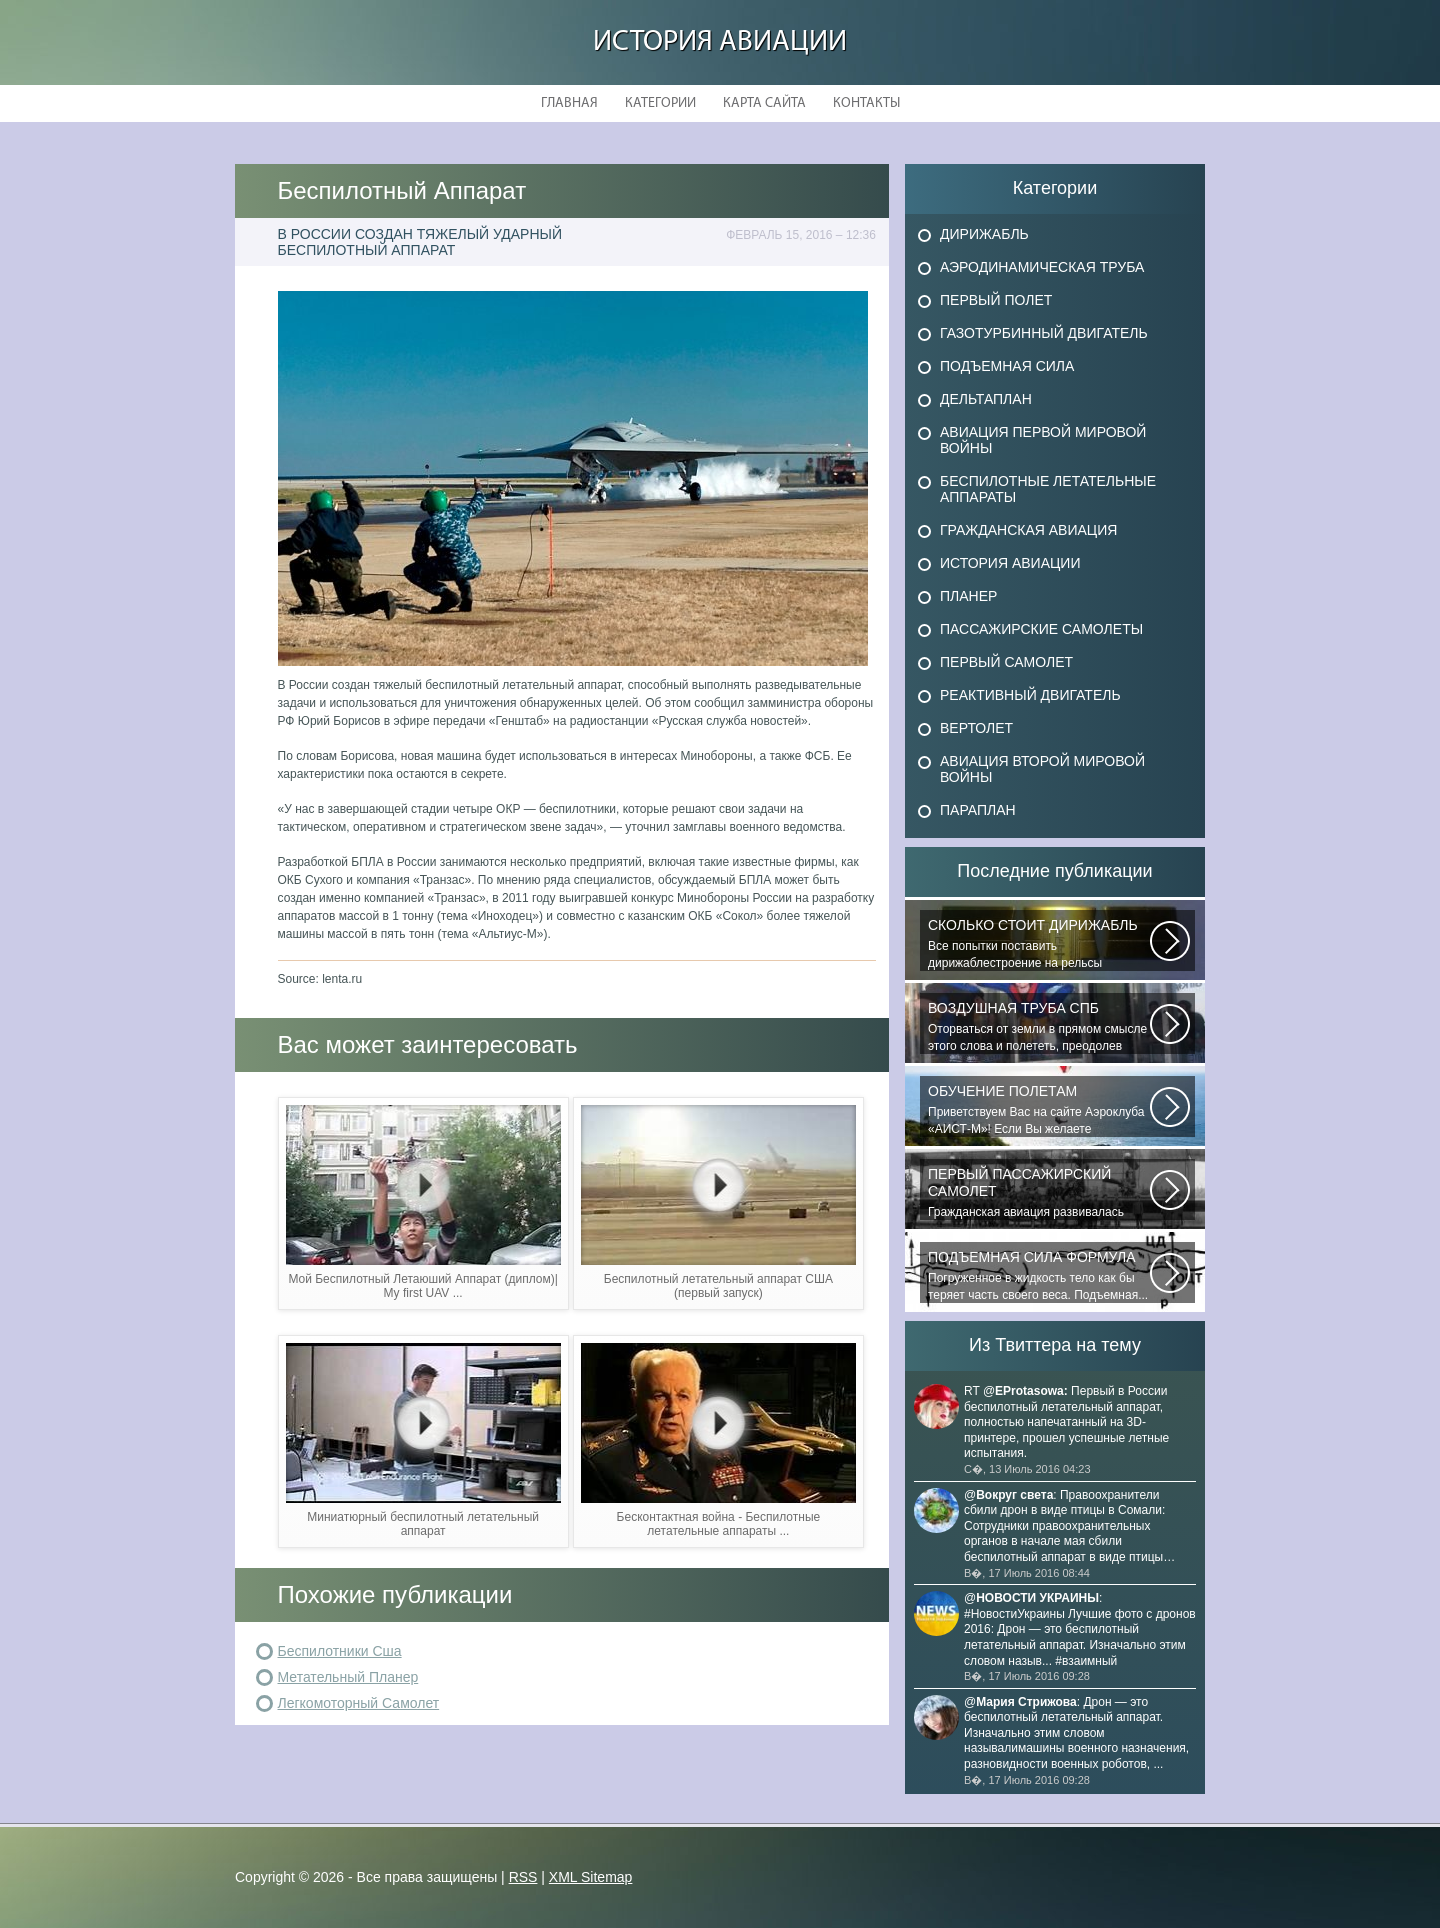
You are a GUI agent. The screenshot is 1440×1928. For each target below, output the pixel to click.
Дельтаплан (986, 399)
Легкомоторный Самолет (359, 1703)
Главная (569, 103)
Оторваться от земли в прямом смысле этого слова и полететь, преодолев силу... (1039, 1027)
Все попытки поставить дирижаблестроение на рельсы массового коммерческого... (1039, 944)
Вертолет (976, 728)
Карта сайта (764, 103)
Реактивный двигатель (1030, 695)
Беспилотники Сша (340, 1651)
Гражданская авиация (1028, 530)
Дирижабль (984, 234)
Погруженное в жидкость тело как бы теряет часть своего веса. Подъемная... (1039, 1275)
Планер (968, 596)
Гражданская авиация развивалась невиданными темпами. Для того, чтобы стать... (1039, 1193)
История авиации (720, 42)
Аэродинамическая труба (1042, 267)
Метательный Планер (348, 1677)
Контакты (866, 103)
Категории (660, 103)
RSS (523, 1877)
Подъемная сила (1007, 366)
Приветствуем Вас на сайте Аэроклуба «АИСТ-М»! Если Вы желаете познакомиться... (1039, 1110)
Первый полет (996, 300)
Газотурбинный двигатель (1044, 333)
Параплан (978, 810)
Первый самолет (1006, 662)
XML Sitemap (591, 1877)
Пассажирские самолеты (1041, 629)
